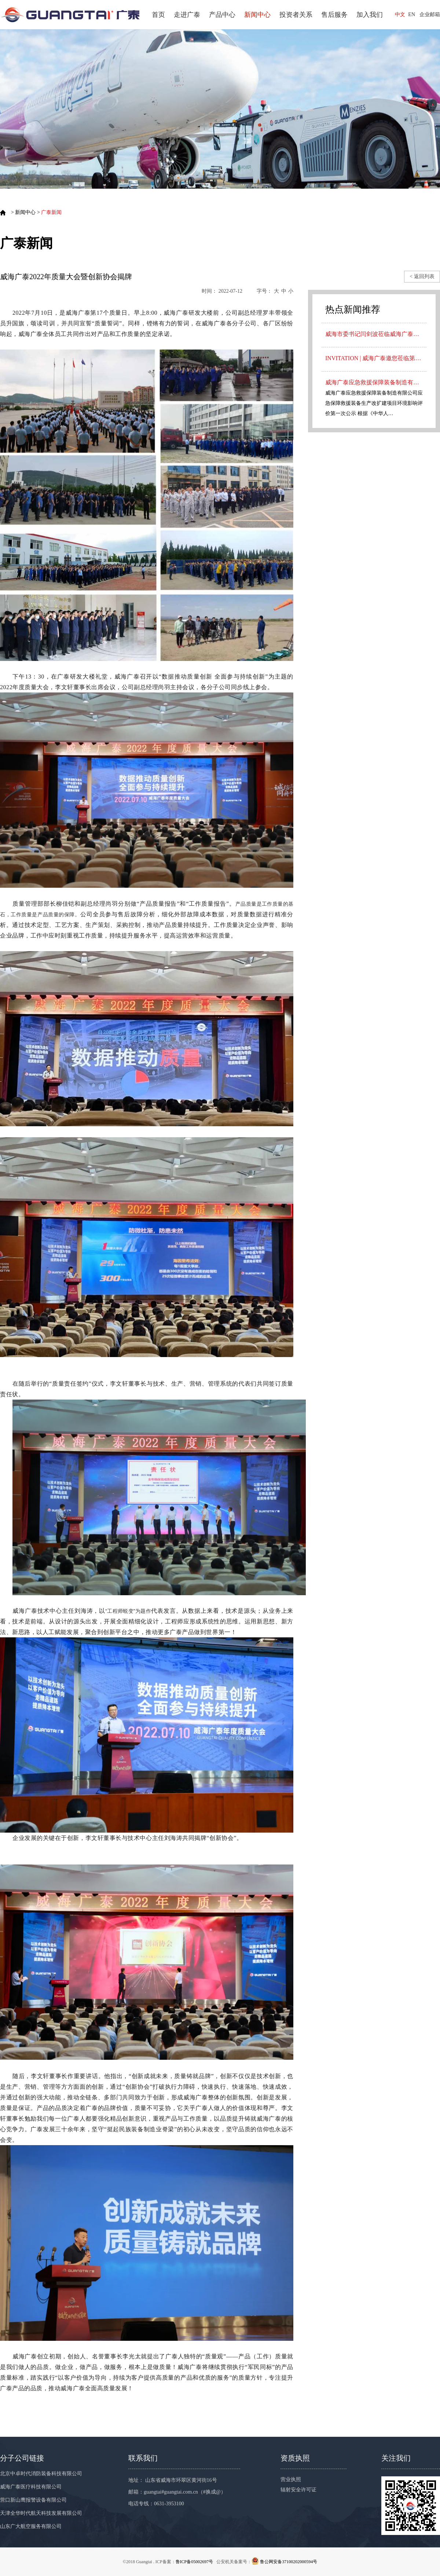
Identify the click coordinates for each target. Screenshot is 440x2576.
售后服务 (334, 14)
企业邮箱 (429, 14)
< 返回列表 (422, 276)
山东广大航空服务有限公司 (31, 2526)
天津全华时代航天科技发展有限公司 (41, 2513)
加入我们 (369, 14)
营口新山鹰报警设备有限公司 (33, 2500)
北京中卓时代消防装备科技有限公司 (41, 2473)
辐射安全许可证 (298, 2489)
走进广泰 (187, 14)
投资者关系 (295, 14)
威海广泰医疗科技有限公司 (31, 2487)
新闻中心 (257, 14)
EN (411, 14)
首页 (158, 14)
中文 (400, 14)
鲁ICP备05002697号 (194, 2561)
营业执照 (290, 2479)
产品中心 (222, 14)
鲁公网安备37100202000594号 (288, 2561)
